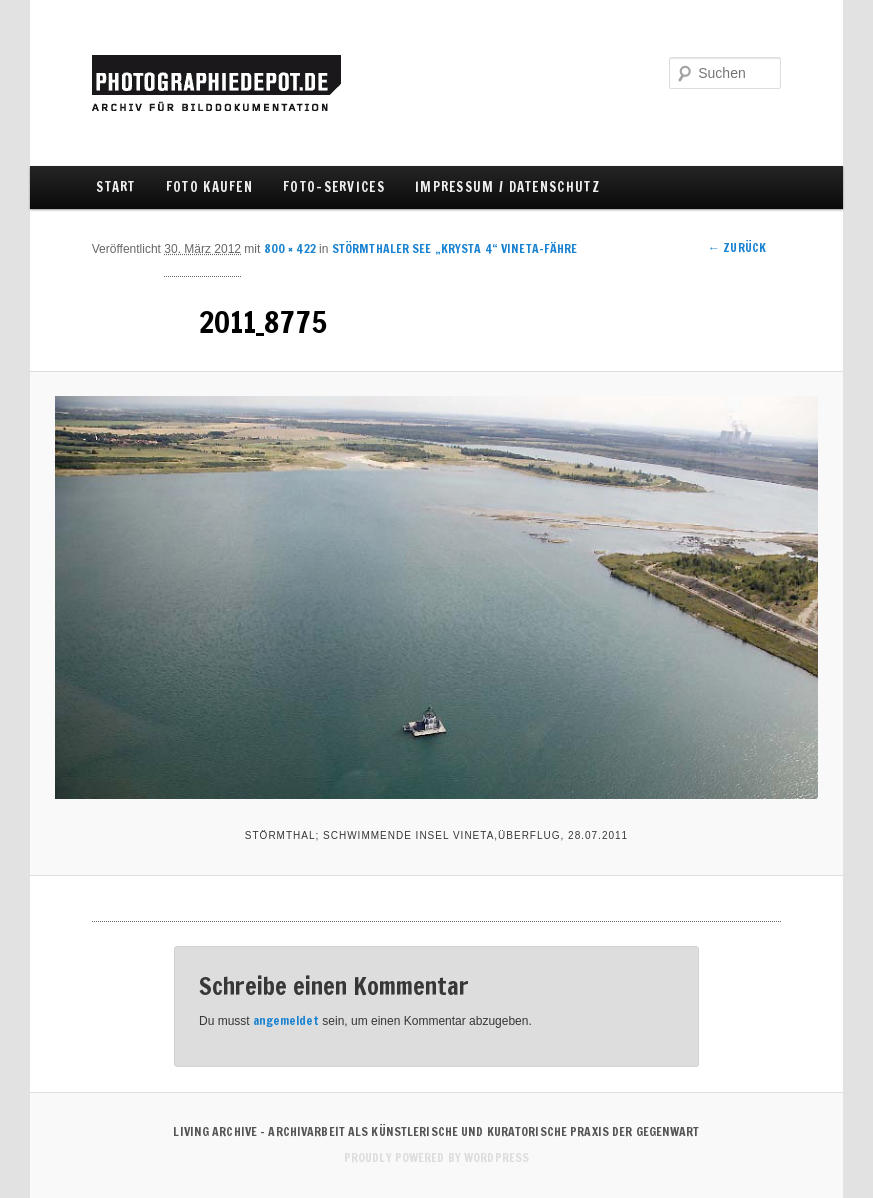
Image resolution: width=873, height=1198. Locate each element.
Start (116, 187)
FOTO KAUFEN (209, 187)
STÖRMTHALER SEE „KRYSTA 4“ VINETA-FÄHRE (455, 248)
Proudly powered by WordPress (436, 1157)
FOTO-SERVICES (334, 187)
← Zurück (737, 247)
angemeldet (286, 1020)
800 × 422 (290, 248)
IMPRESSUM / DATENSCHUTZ (507, 187)
